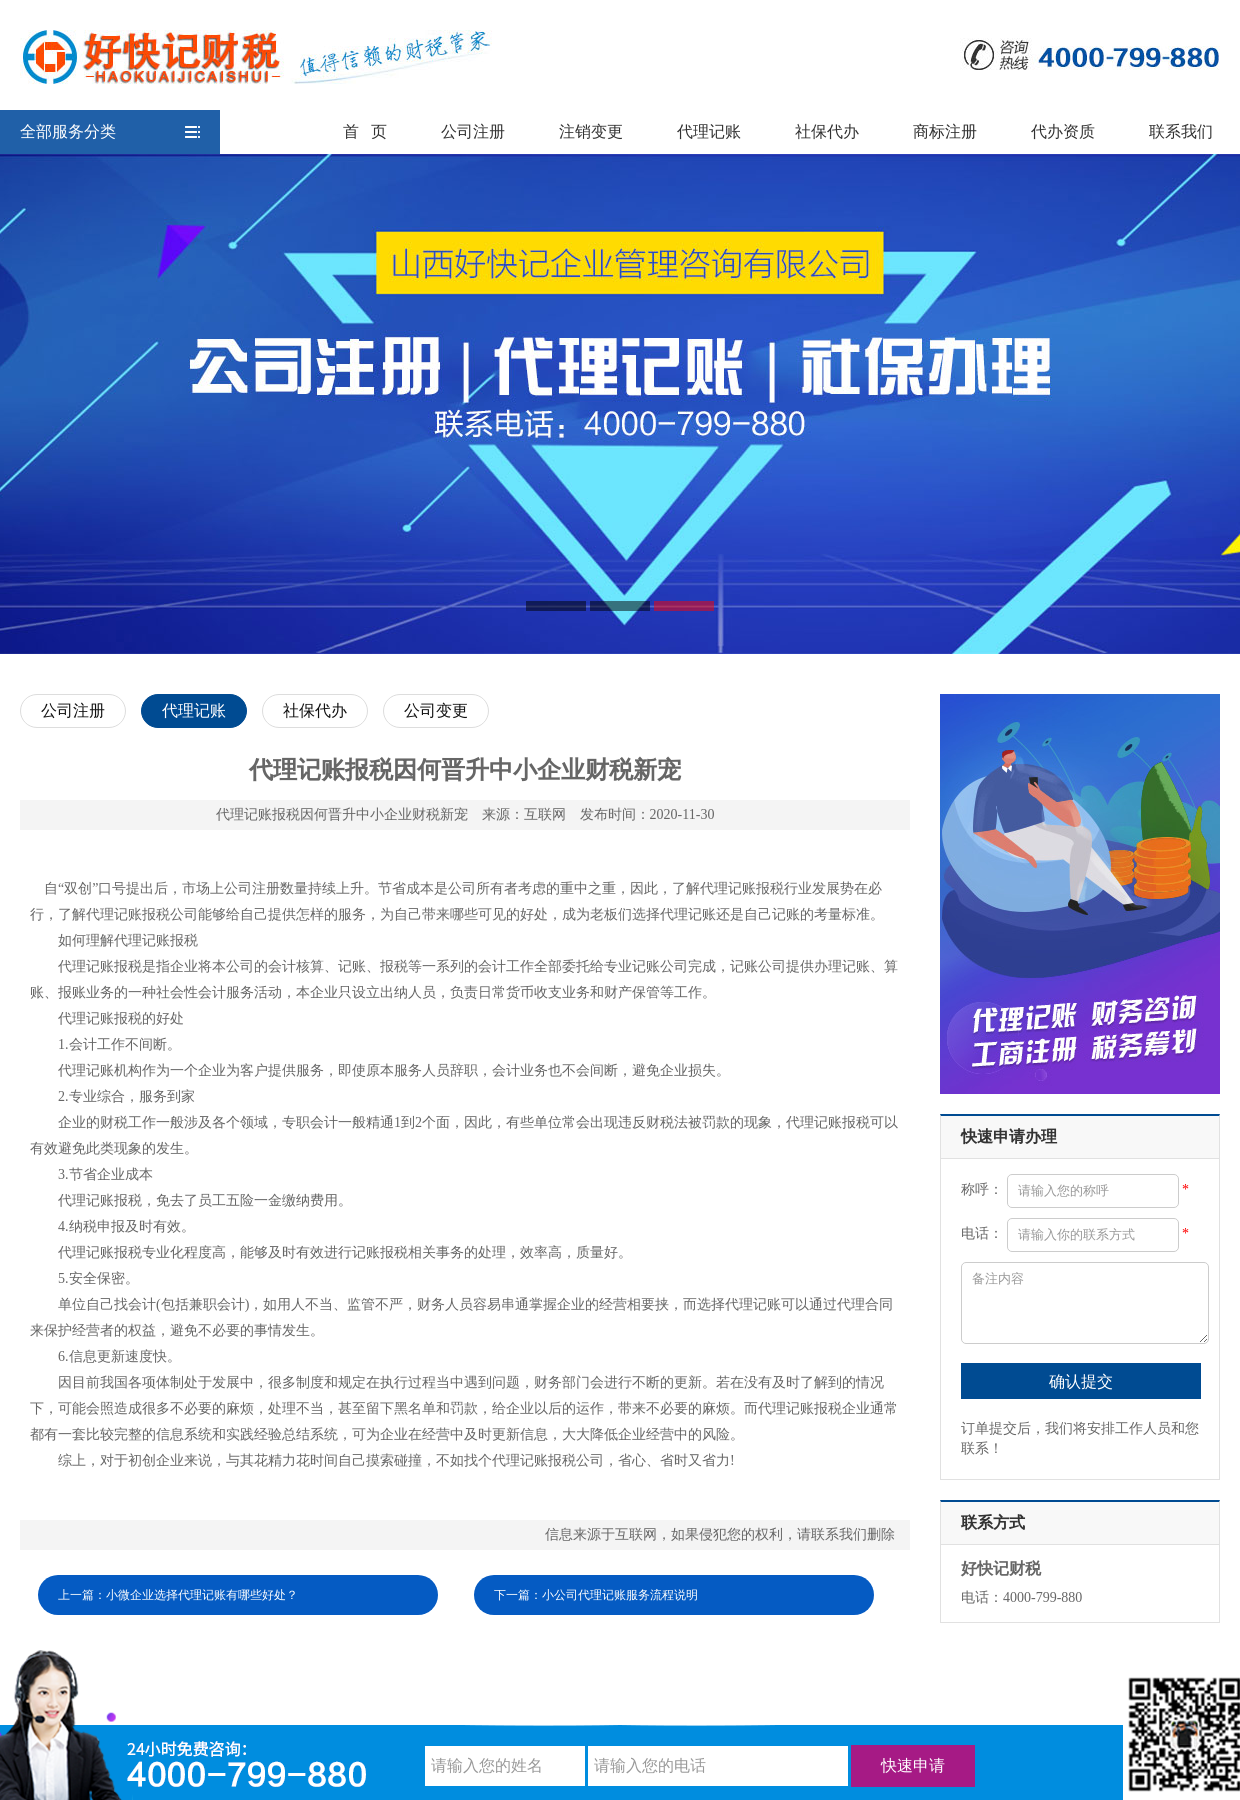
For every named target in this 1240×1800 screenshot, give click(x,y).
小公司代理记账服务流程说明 (620, 1595)
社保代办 (827, 131)
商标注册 (945, 131)
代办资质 (1063, 131)
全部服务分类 (110, 131)
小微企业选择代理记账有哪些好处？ (202, 1595)
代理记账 (709, 131)
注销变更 (591, 131)
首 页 (365, 131)
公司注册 (473, 131)
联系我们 (1181, 131)
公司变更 (436, 710)
